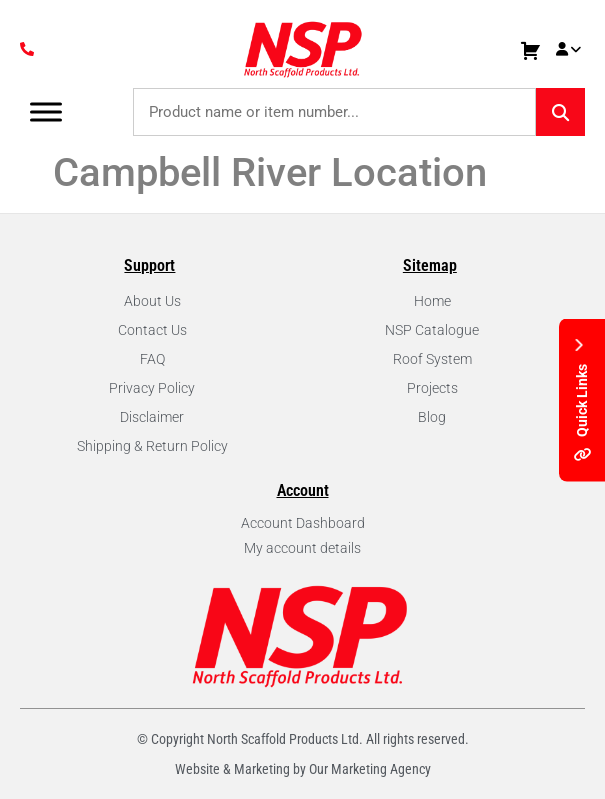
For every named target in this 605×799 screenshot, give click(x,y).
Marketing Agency (381, 769)
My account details (302, 548)
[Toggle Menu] (46, 111)
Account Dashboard (303, 523)
